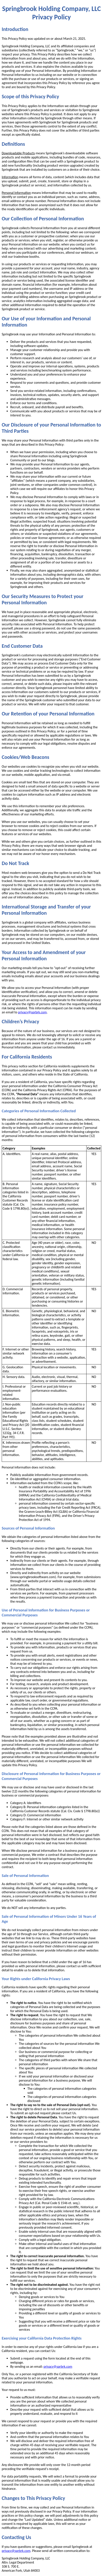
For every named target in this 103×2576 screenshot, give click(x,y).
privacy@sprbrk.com (32, 1012)
